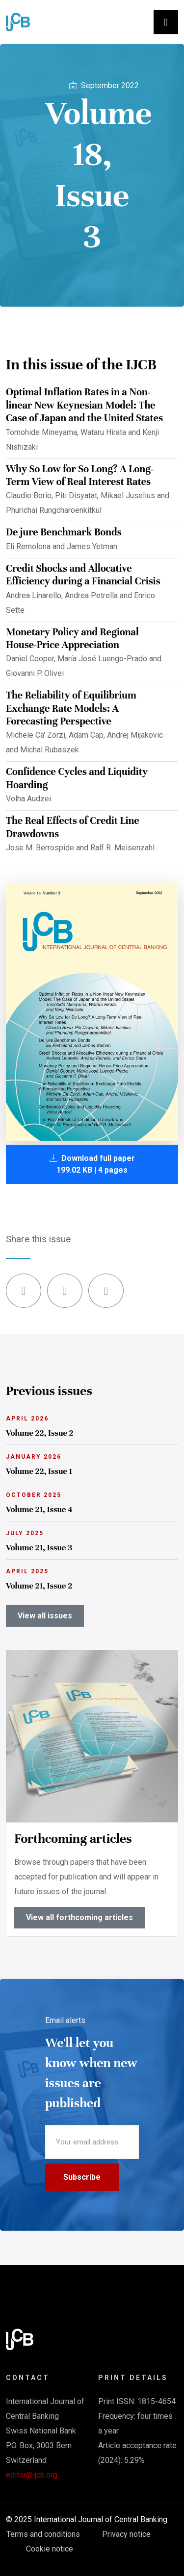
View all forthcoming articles (79, 1917)
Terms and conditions (43, 2534)
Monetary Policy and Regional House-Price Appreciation (72, 638)
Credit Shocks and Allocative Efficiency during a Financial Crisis (83, 574)
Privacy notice (126, 2534)
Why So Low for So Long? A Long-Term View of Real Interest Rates (80, 475)
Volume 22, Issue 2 (40, 1433)
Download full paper (92, 1164)
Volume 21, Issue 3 (39, 1547)
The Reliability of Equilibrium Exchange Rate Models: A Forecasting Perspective (71, 708)
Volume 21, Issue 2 (39, 1586)
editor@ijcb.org (31, 2475)
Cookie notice (49, 2548)
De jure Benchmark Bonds (64, 532)
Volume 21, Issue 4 (39, 1509)
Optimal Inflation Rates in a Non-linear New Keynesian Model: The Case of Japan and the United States (84, 405)
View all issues (45, 1615)
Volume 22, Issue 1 (39, 1471)
